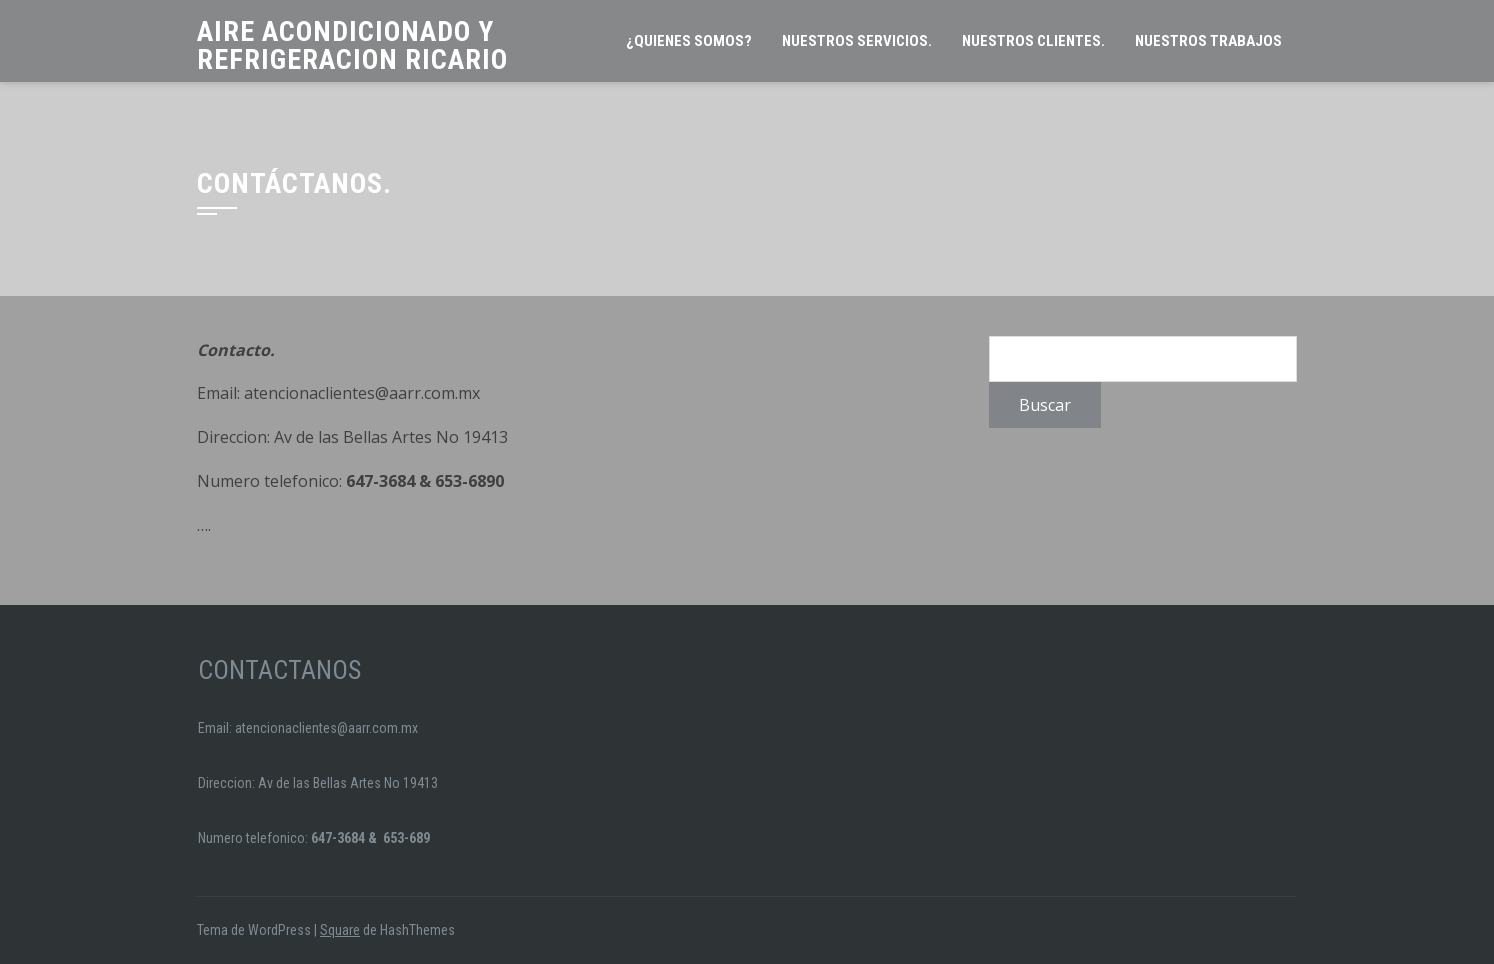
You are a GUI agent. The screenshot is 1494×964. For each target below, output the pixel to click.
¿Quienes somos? (689, 41)
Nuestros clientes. (1033, 41)
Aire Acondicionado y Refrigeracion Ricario (352, 45)
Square (340, 930)
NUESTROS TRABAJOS (1208, 41)
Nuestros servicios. (857, 41)
